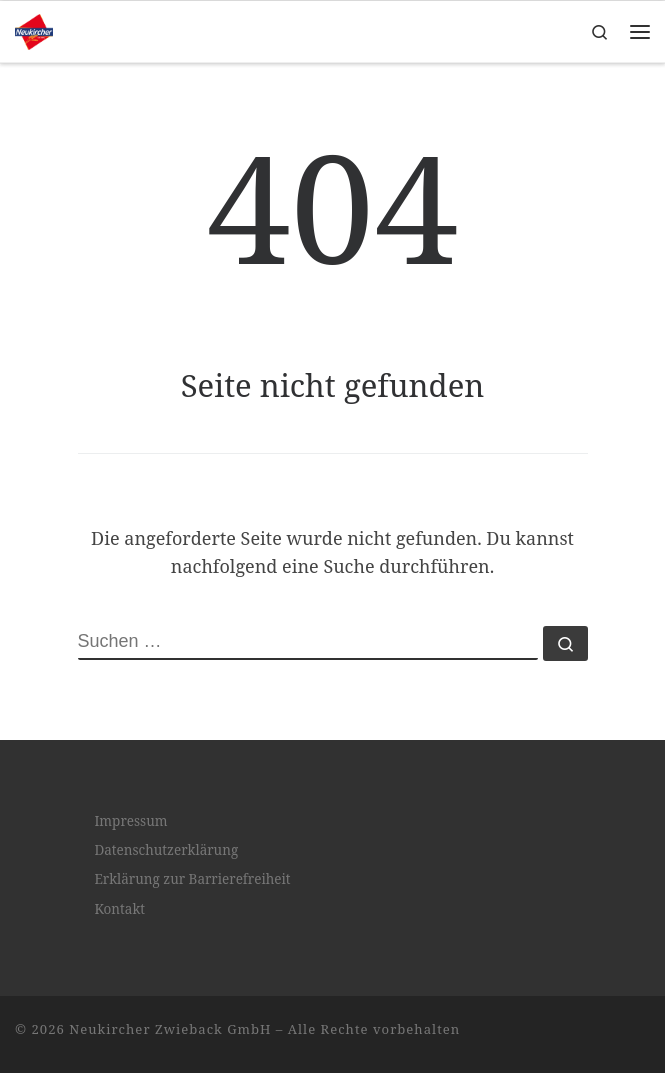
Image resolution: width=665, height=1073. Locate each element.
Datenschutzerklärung (166, 850)
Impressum (130, 821)
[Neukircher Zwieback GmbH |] (34, 29)
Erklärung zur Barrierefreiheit (192, 879)
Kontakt (119, 909)
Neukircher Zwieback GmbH (170, 1029)
